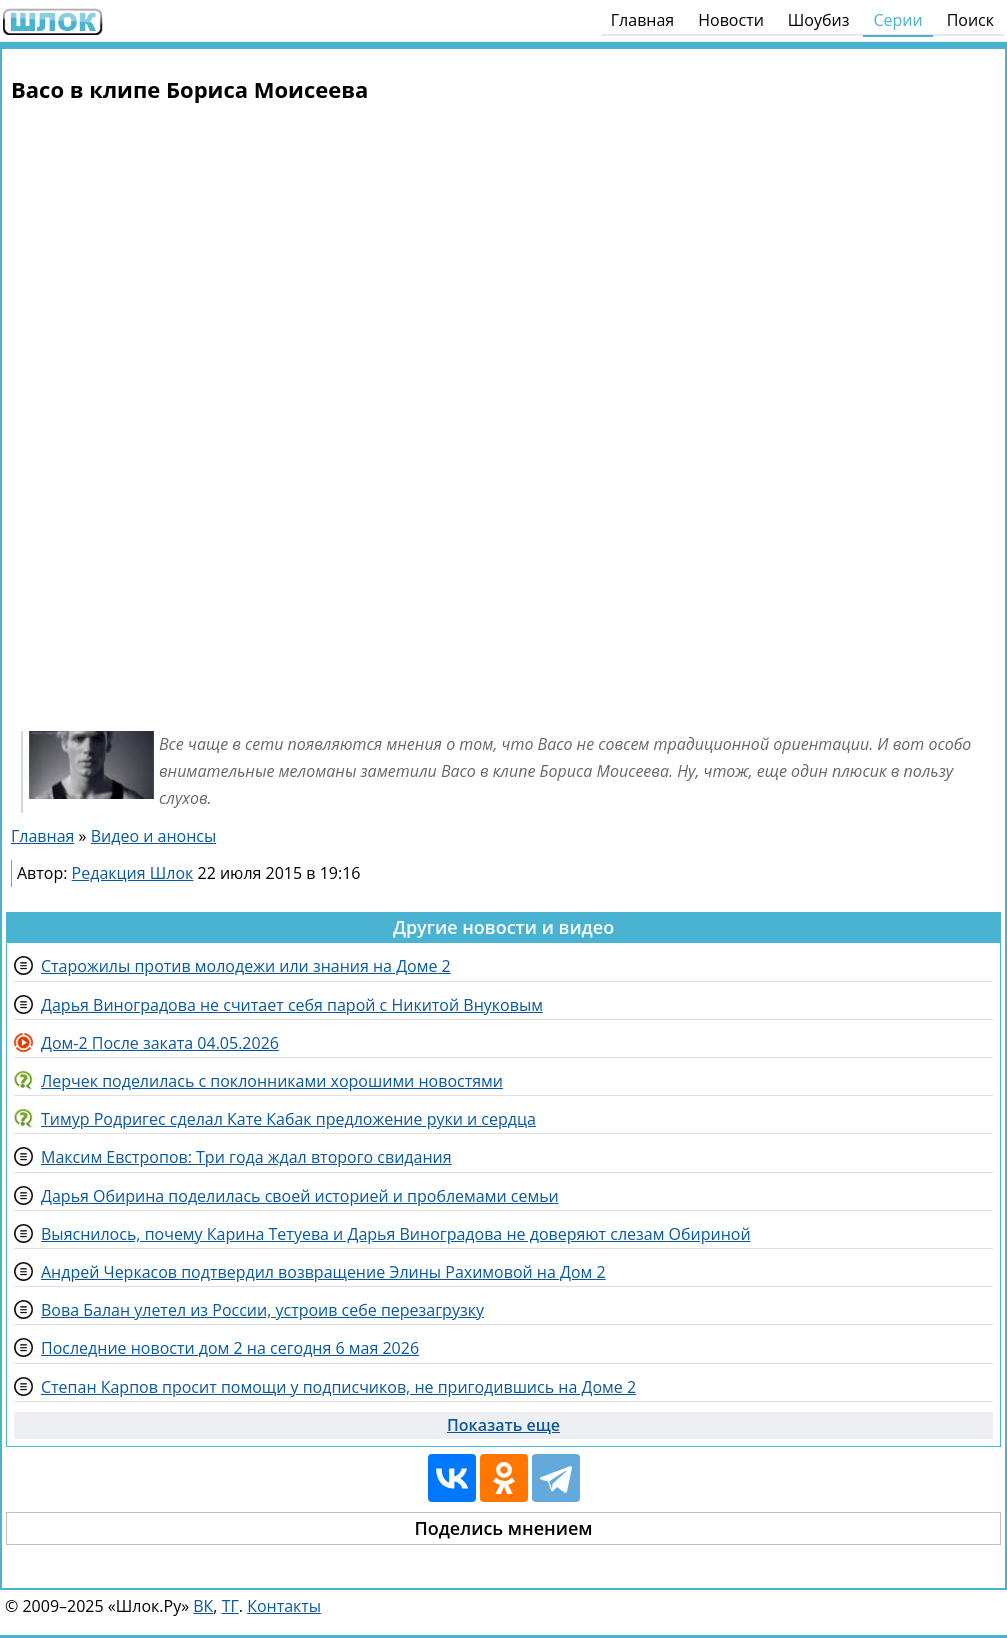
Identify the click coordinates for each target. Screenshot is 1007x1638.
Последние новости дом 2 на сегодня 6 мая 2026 (230, 1348)
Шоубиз (819, 20)
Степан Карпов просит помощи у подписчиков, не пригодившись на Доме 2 (338, 1387)
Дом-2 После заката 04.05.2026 (160, 1043)
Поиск (970, 20)
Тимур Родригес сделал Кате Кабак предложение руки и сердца (288, 1119)
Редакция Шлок (133, 873)
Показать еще (503, 1425)
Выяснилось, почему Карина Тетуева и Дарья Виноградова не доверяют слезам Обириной (396, 1234)
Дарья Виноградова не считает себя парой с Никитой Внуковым (292, 1005)
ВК (203, 1606)
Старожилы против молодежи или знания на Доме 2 (246, 966)
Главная (642, 20)
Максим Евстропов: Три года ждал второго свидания (246, 1157)
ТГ (230, 1606)
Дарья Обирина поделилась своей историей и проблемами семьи (300, 1196)
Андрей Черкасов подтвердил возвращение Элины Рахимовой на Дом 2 (323, 1272)
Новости (731, 20)
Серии (897, 20)
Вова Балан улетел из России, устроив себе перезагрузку (262, 1310)
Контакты (284, 1606)
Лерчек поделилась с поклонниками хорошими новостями (272, 1081)
